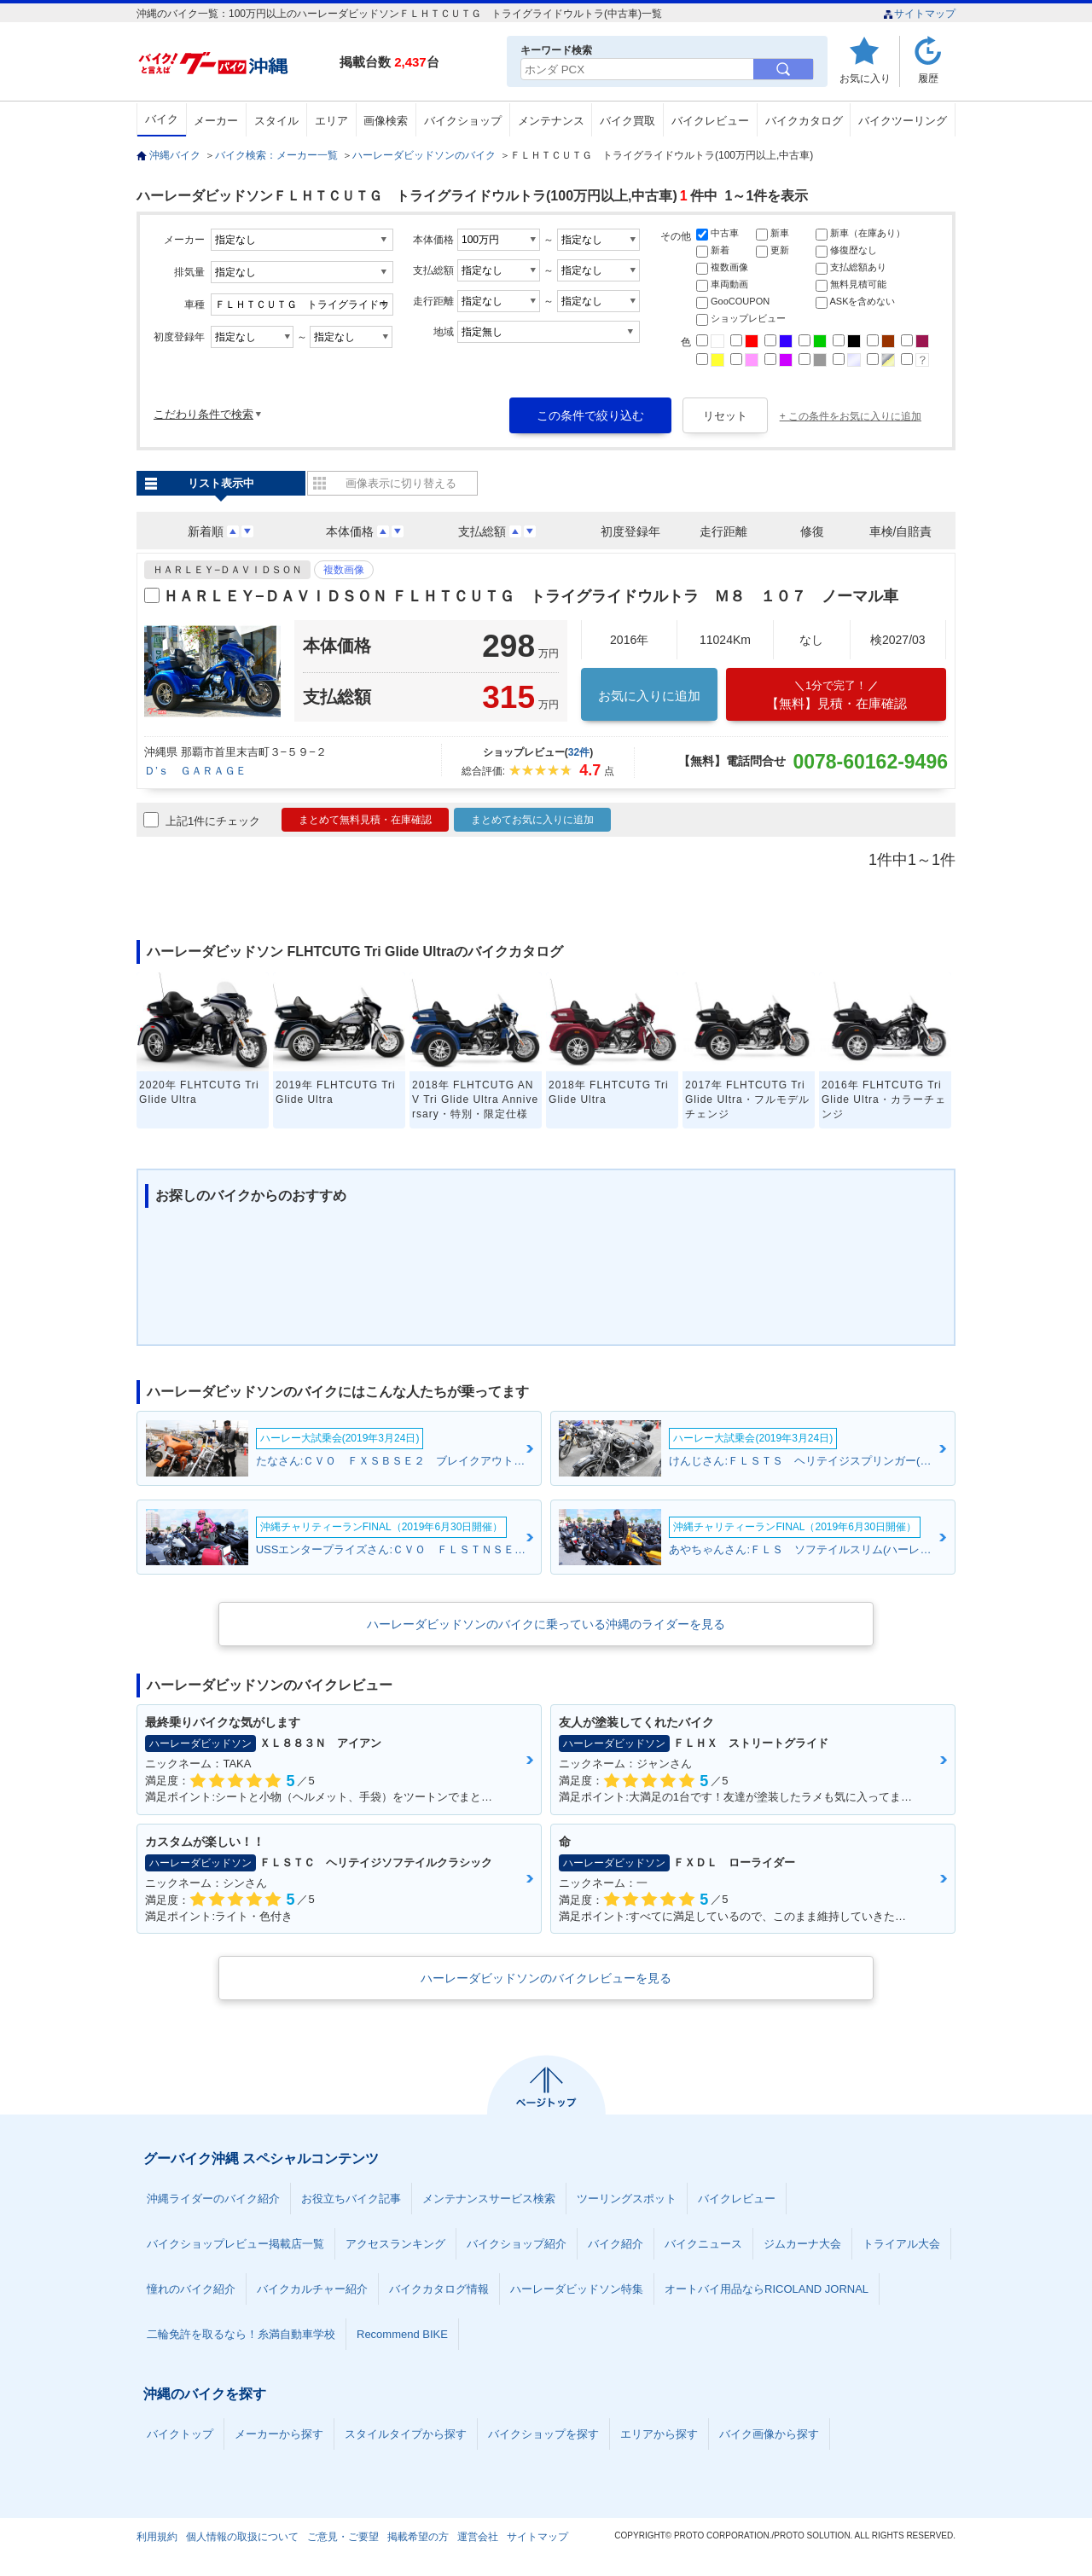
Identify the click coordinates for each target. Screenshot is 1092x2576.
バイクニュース (703, 2243)
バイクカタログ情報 (439, 2289)
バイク (161, 119)
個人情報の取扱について (242, 2537)
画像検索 (385, 120)
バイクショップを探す (543, 2434)
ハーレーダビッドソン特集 (576, 2289)
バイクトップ (180, 2434)
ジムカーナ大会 (802, 2243)
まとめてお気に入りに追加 (532, 820)
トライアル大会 (901, 2243)
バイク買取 (627, 120)
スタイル (276, 120)
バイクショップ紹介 (516, 2243)
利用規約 (156, 2537)
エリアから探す (659, 2434)
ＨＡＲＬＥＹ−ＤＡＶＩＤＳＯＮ (227, 570)
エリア (331, 120)
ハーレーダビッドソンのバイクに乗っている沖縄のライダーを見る (546, 1624)
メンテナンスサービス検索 (488, 2198)
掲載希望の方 (418, 2537)
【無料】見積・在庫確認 (836, 695)
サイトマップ (919, 14)
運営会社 (477, 2537)
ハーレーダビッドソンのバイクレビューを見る (546, 1978)
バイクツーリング (902, 120)
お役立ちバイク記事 (351, 2198)
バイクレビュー (710, 120)
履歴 (928, 78)
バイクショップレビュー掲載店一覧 (235, 2243)
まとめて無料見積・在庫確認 (365, 820)
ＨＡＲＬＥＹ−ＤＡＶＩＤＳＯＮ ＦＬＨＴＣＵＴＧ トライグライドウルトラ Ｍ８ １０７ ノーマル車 (530, 596)
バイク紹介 (615, 2243)
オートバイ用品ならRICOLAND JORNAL (766, 2289)
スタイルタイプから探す (406, 2434)
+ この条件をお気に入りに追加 (850, 416)
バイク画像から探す (769, 2434)
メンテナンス (551, 120)
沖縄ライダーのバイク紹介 (213, 2198)
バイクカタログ (804, 120)
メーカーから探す (279, 2434)
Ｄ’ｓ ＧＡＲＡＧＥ (195, 770)
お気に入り (865, 78)
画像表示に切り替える (401, 483)
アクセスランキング (395, 2243)
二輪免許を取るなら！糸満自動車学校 (241, 2334)
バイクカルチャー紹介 (312, 2289)
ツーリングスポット (627, 2198)
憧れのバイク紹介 (191, 2289)
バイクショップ (463, 120)
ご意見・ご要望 (343, 2537)
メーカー (216, 120)
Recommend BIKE (402, 2334)
